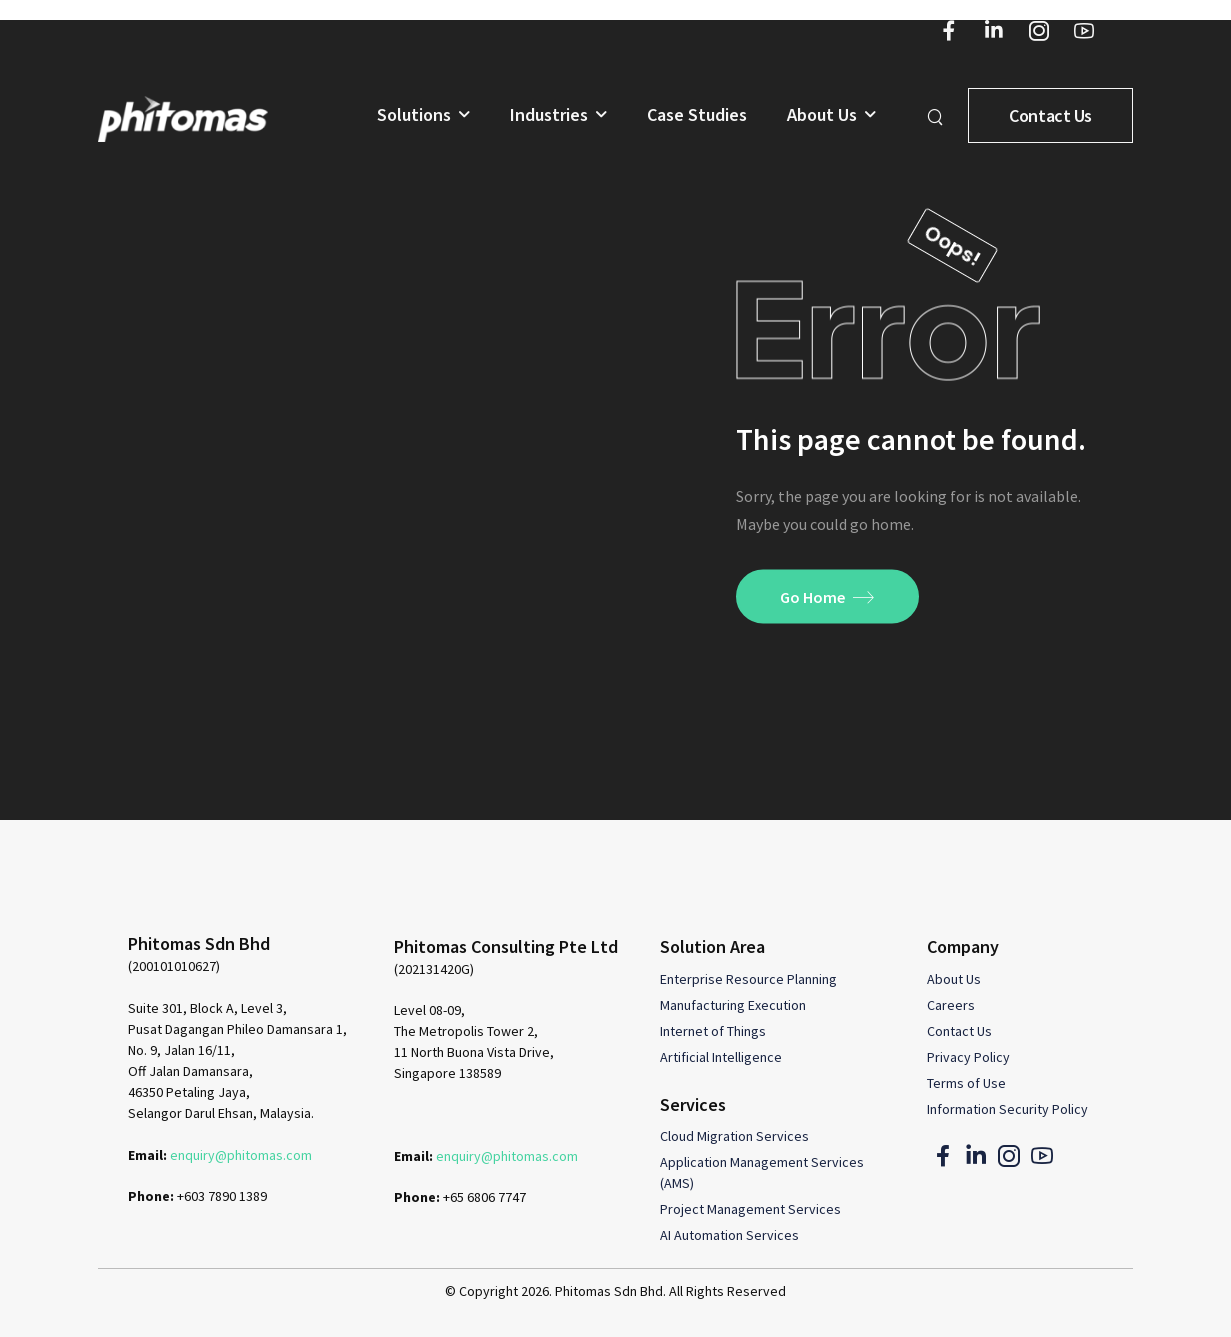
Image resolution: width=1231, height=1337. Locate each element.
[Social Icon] (948, 30)
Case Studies (697, 115)
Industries (549, 115)
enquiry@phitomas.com (241, 1155)
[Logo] (183, 118)
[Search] (937, 116)
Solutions (414, 115)
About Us (822, 115)
